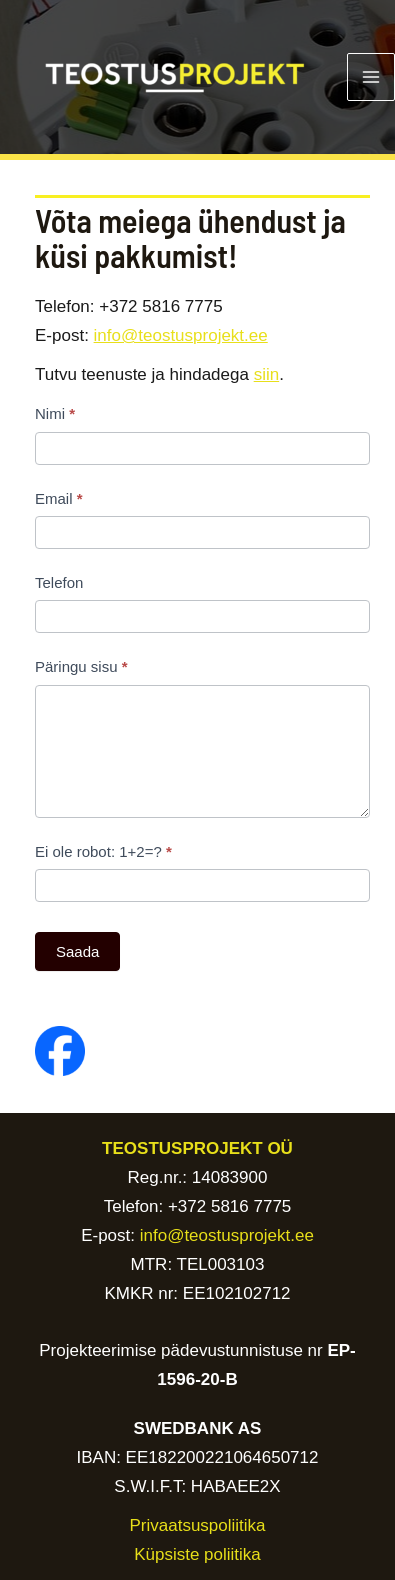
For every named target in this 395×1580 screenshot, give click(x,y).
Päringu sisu (81, 666)
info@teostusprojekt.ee (181, 335)
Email (59, 498)
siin (267, 374)
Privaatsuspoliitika (197, 1525)
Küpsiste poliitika (197, 1554)
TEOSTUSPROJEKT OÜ (197, 1148)
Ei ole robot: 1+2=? (103, 851)
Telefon (59, 582)
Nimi (55, 413)
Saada (77, 951)
